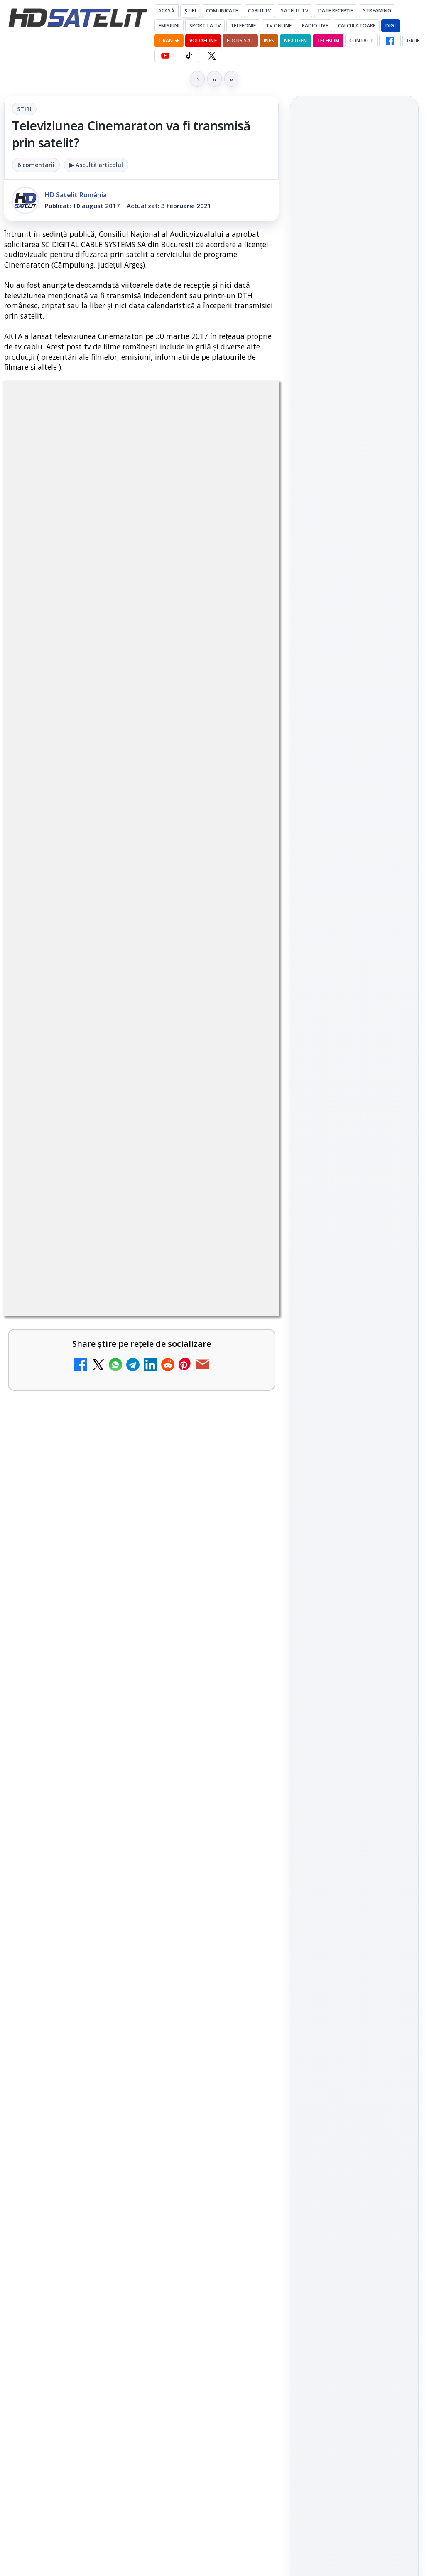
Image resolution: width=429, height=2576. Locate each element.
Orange (169, 40)
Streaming (377, 10)
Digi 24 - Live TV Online (86, 2171)
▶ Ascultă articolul (96, 165)
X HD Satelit (354, 1188)
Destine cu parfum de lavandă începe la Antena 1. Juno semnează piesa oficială (354, 305)
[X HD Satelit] (211, 55)
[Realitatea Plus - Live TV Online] (243, 2035)
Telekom (328, 40)
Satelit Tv (294, 10)
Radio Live (315, 25)
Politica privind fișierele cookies (354, 1450)
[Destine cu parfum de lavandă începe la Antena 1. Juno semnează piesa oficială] (354, 360)
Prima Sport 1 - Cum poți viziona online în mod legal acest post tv (122, 1857)
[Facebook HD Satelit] (390, 40)
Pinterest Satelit (354, 1212)
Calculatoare (356, 25)
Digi (308, 1322)
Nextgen (295, 40)
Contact (361, 40)
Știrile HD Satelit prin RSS (354, 1240)
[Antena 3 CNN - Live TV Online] (243, 1955)
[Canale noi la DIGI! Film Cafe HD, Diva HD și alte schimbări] (243, 1463)
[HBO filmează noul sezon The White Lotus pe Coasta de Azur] (354, 469)
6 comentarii (35, 165)
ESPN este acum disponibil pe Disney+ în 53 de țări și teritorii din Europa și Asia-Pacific (119, 1609)
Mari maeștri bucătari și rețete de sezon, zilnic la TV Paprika (111, 1524)
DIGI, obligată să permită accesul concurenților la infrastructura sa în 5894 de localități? (115, 1696)
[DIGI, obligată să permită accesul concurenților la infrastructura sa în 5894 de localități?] (243, 1709)
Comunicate (222, 10)
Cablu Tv (259, 10)
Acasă (166, 10)
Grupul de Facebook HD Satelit (354, 1089)
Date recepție (335, 10)
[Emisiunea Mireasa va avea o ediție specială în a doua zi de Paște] (243, 1795)
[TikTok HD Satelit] (188, 55)
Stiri (24, 109)
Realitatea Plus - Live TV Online (105, 2012)
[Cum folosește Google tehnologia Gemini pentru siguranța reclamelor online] (354, 241)
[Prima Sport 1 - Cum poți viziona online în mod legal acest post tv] (243, 1875)
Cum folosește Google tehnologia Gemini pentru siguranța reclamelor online (348, 186)
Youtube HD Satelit (354, 1141)
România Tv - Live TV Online (98, 2091)
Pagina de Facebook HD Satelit (354, 1057)
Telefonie (243, 25)
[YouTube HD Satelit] (165, 55)
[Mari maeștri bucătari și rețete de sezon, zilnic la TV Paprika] (243, 1543)
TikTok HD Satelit (354, 1165)
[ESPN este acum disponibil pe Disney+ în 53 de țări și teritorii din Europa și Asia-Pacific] (243, 1622)
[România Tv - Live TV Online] (243, 2115)
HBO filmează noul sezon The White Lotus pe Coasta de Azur (353, 418)
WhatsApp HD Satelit (354, 1118)
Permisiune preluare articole (354, 1422)
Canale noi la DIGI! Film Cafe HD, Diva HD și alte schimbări (118, 1445)
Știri (190, 10)
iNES (269, 40)
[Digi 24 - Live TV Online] (243, 2194)
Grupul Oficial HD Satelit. (93, 1208)
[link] (141, 1463)
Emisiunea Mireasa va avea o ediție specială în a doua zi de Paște (113, 1777)
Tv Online (279, 25)
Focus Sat (240, 40)
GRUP (413, 40)
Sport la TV (205, 25)
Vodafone (203, 40)
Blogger (281, 2260)
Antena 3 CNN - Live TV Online (102, 1932)
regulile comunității (141, 1185)
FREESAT (339, 1322)
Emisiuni (169, 25)
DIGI (390, 25)
